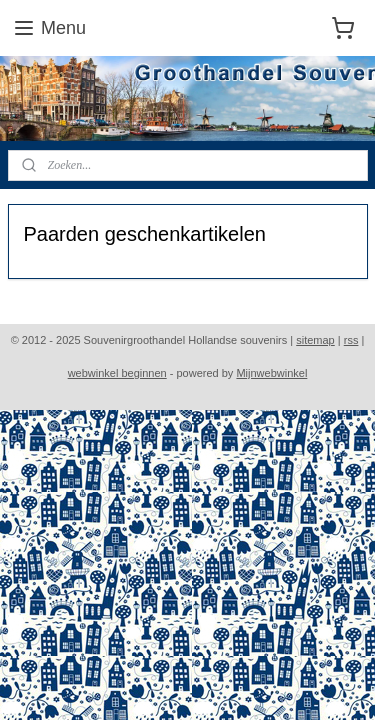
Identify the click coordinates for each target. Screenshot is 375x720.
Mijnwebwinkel (271, 373)
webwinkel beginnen (117, 373)
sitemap (315, 340)
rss (351, 340)
